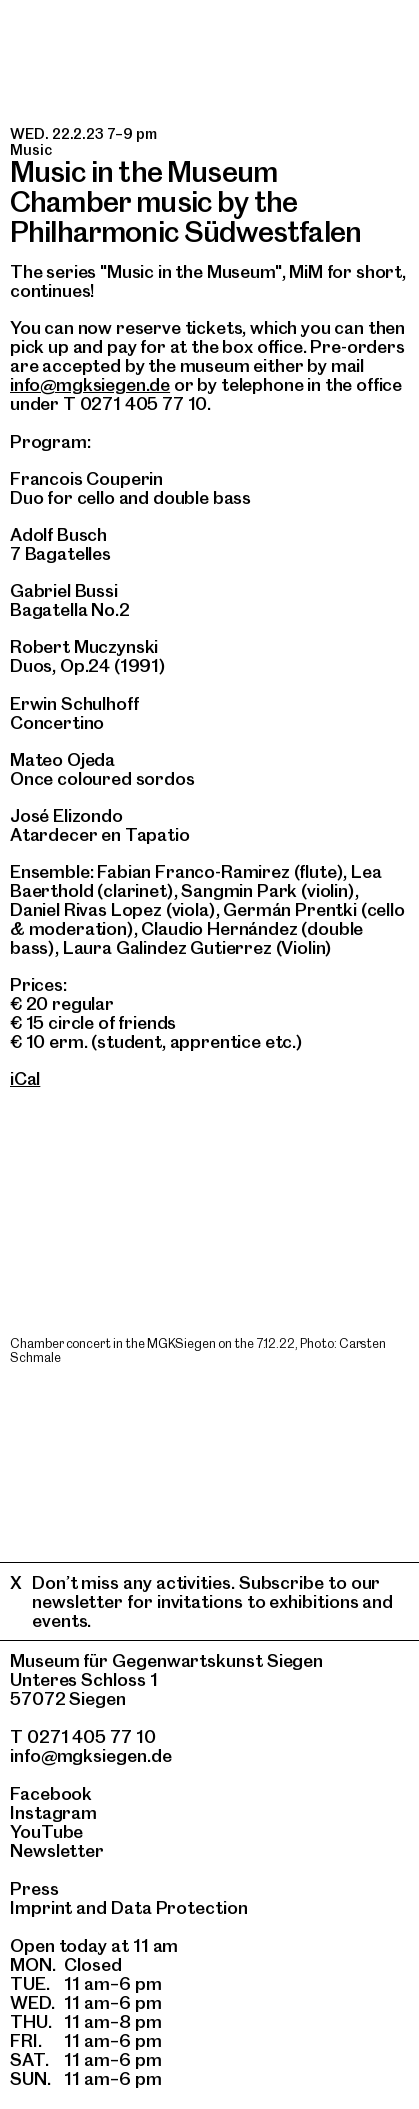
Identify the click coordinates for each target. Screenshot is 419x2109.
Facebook (51, 1793)
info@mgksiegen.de (90, 384)
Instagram (53, 1812)
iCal (25, 1078)
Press (34, 1888)
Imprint (41, 1907)
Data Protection (179, 1907)
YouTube (46, 1831)
